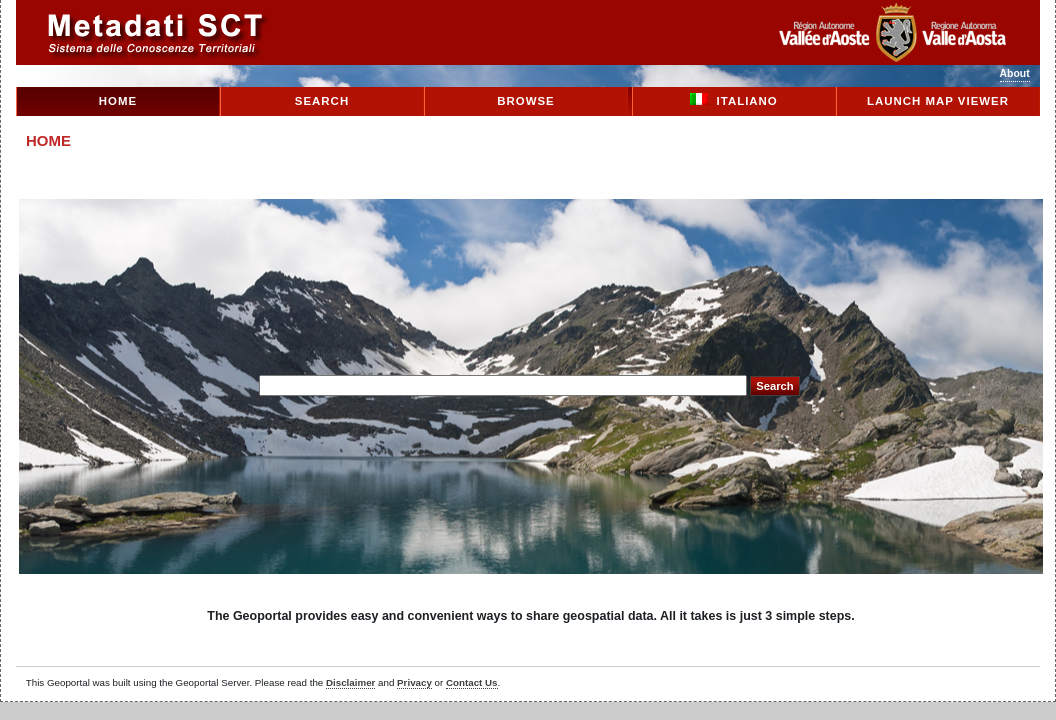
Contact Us (472, 682)
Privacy (414, 682)
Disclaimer (350, 682)
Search (322, 101)
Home (118, 101)
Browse (525, 101)
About (1015, 73)
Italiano (734, 100)
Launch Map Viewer (938, 101)
